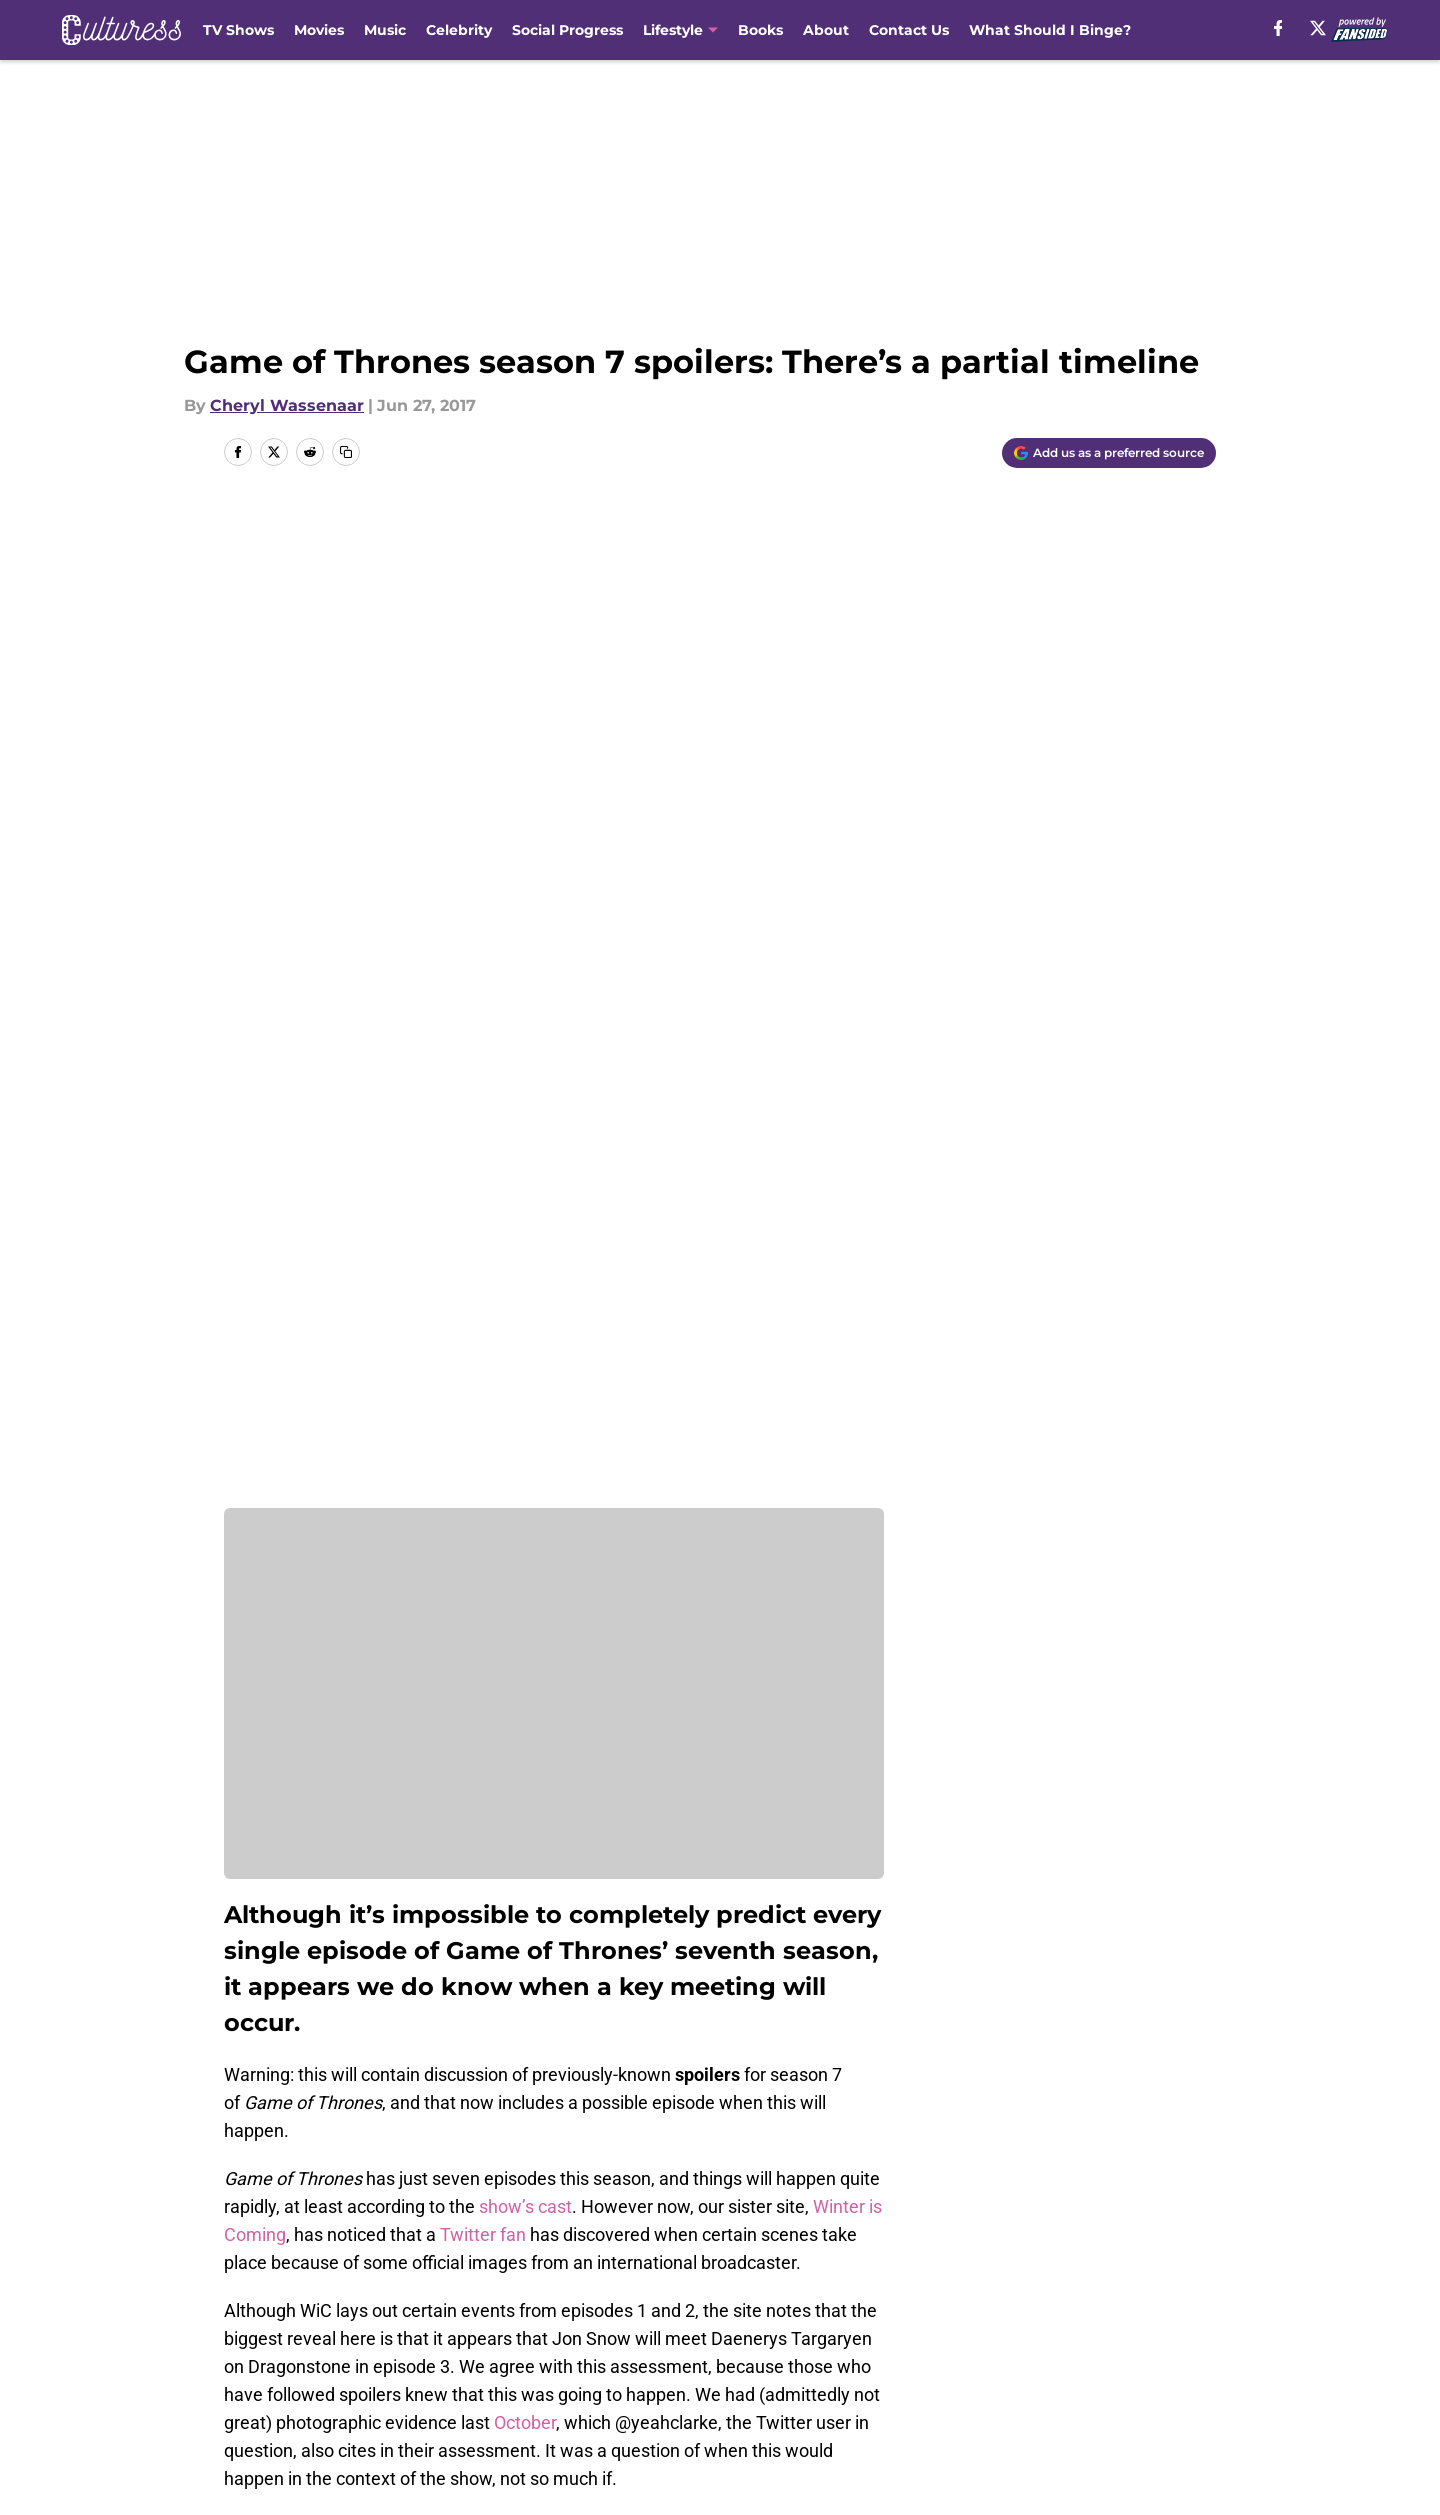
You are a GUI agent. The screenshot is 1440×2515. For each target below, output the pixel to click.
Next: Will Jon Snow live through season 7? (393, 2014)
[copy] (346, 452)
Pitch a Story (271, 2369)
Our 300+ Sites (950, 2332)
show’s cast (525, 1214)
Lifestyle (673, 30)
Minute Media (167, 2459)
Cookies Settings (745, 2406)
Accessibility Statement (315, 2406)
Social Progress (567, 30)
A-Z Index (527, 2406)
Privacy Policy (543, 2369)
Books (760, 30)
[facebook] (1275, 28)
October (525, 1430)
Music (385, 30)
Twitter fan (483, 1242)
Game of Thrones (352, 2192)
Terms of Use (731, 2369)
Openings (526, 2332)
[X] (1316, 28)
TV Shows (238, 30)
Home (246, 2192)
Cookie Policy (945, 2369)
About (826, 30)
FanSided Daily (1147, 2332)
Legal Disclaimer (1154, 2369)
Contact (709, 2332)
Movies (319, 30)
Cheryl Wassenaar (287, 405)
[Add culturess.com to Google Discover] (1109, 453)
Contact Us (909, 30)
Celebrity (459, 30)
